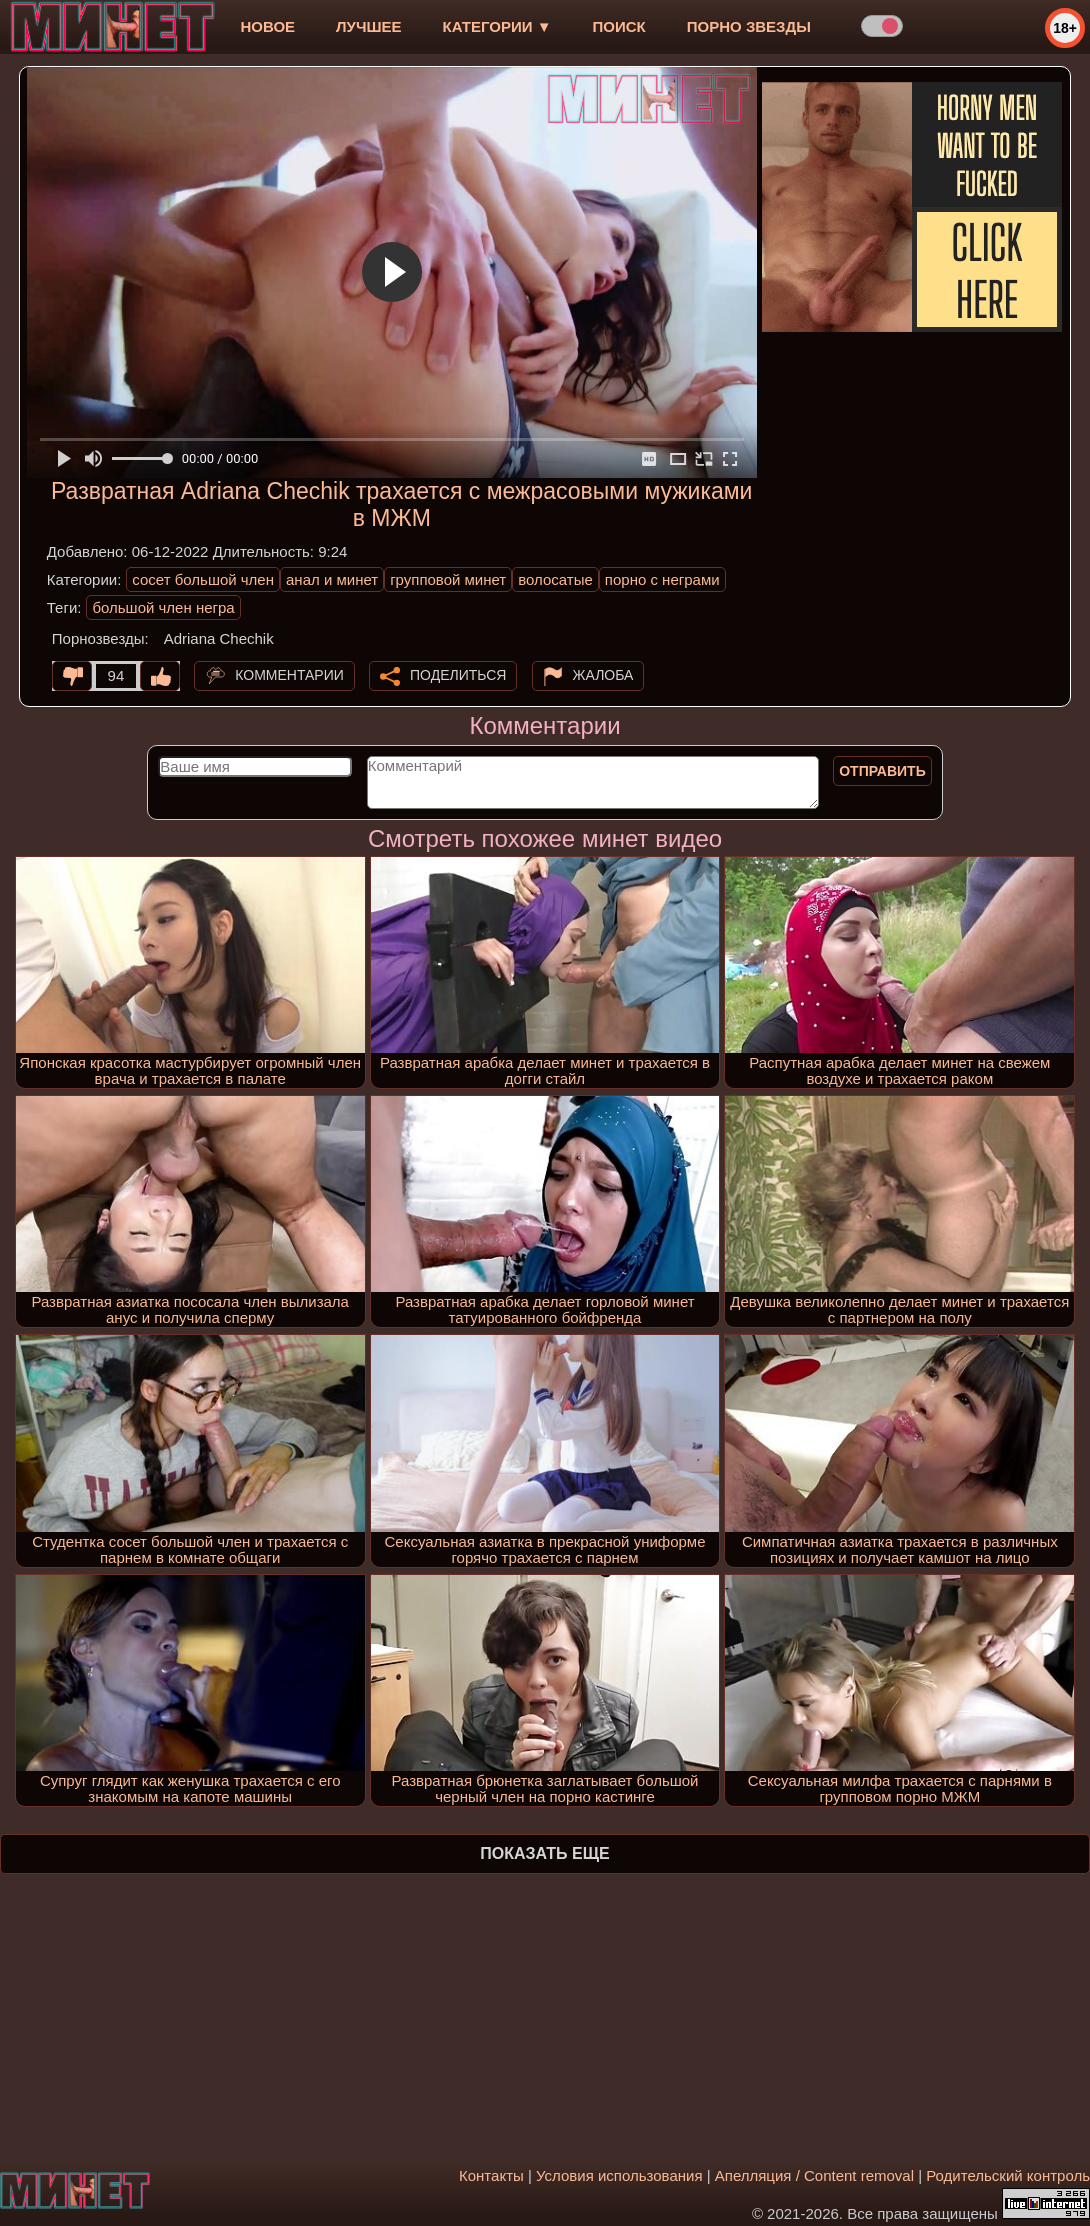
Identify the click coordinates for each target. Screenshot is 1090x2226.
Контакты (491, 2175)
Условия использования (619, 2175)
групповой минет (448, 579)
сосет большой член (203, 579)
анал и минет (332, 579)
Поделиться (458, 675)
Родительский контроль (1008, 2175)
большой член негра (163, 607)
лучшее (368, 26)
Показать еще (544, 1853)
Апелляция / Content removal (814, 2175)
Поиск (619, 26)
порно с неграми (662, 579)
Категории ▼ (497, 26)
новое (267, 26)
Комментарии (289, 675)
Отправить (882, 771)
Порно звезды (749, 26)
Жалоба (603, 675)
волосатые (555, 579)
